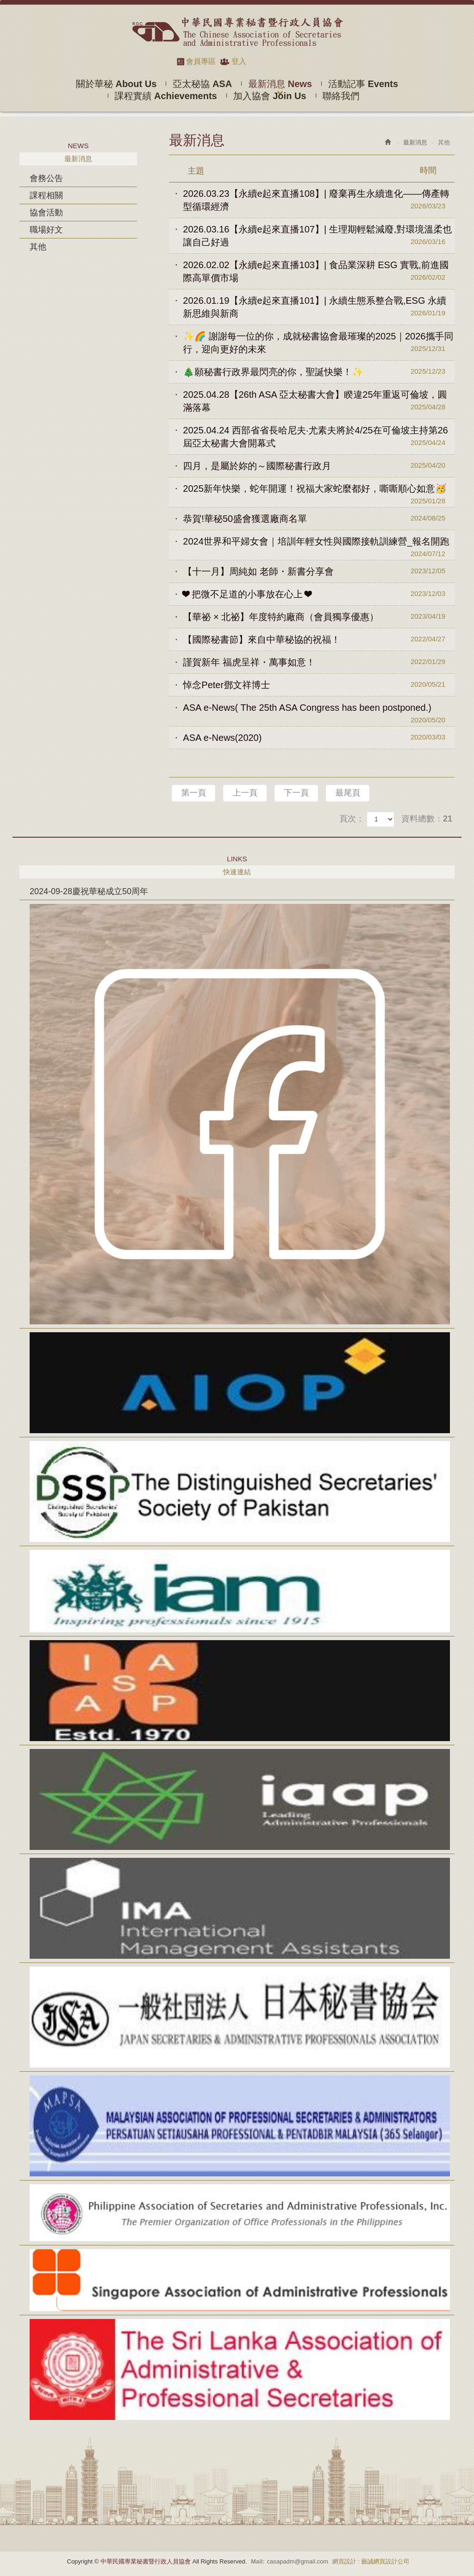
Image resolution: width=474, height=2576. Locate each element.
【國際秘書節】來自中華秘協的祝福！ (319, 639)
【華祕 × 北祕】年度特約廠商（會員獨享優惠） (319, 616)
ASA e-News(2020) (319, 737)
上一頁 (244, 792)
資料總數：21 (426, 818)
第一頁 (193, 792)
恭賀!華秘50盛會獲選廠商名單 (319, 518)
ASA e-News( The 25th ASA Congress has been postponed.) (319, 710)
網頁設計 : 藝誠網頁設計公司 (371, 2561)
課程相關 (46, 195)
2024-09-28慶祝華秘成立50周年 (89, 891)
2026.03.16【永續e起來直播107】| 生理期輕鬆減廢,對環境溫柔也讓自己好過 (319, 236)
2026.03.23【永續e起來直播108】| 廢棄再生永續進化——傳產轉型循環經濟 (319, 200)
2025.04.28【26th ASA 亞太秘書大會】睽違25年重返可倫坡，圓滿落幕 (319, 401)
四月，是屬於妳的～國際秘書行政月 (319, 465)
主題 (317, 170)
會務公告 (46, 178)
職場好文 (46, 229)
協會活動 (46, 212)
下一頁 (296, 792)
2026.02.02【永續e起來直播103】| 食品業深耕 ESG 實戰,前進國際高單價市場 (319, 271)
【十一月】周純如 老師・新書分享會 (319, 571)
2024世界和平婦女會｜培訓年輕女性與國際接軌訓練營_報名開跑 (319, 544)
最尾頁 (347, 792)
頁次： (351, 818)
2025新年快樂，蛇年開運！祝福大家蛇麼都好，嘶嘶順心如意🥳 (319, 491)
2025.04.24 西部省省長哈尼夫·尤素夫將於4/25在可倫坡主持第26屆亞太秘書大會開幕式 (319, 437)
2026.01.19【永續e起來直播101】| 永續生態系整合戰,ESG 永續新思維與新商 (319, 307)
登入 (238, 61)
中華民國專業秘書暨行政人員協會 (237, 32)
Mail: (258, 2561)
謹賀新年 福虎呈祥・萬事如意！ (319, 662)
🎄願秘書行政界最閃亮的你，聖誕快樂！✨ (319, 371)
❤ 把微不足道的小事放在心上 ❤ (319, 594)
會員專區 (201, 61)
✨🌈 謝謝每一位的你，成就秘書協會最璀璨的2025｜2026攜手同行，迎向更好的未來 (319, 343)
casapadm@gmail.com (297, 2561)
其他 (38, 246)
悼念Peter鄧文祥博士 (319, 684)
